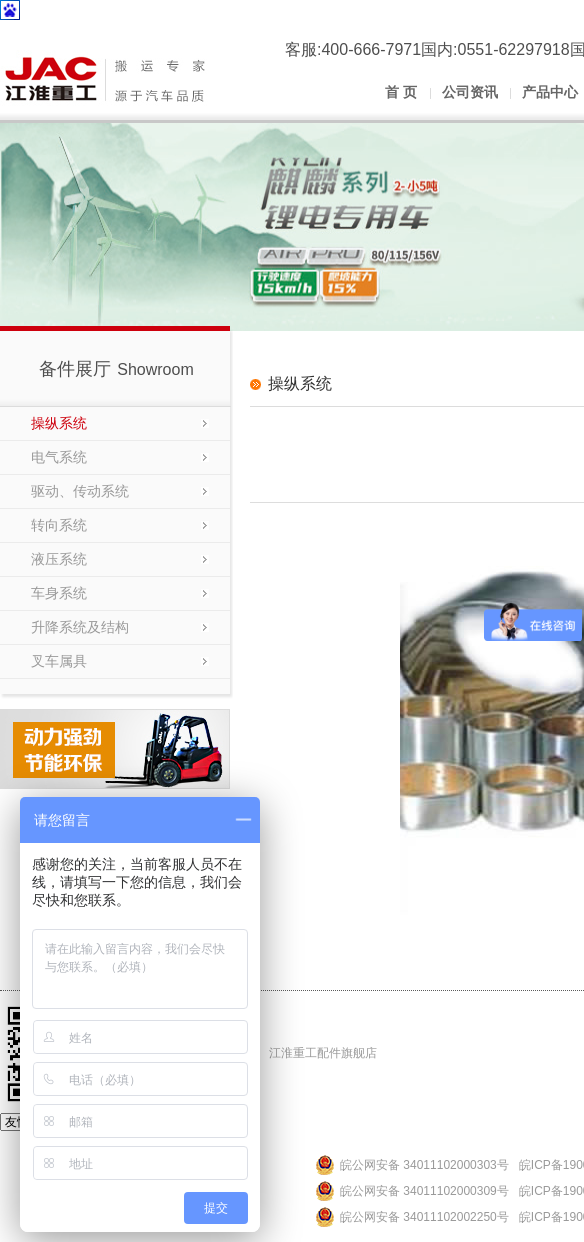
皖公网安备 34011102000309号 (424, 1191)
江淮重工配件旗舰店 (323, 1053)
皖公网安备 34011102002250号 (424, 1217)
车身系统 (59, 593)
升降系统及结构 (80, 627)
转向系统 (59, 525)
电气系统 (59, 457)
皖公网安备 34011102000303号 (424, 1165)
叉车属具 (59, 661)
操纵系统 (59, 423)
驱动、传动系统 (80, 491)
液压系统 (59, 559)
